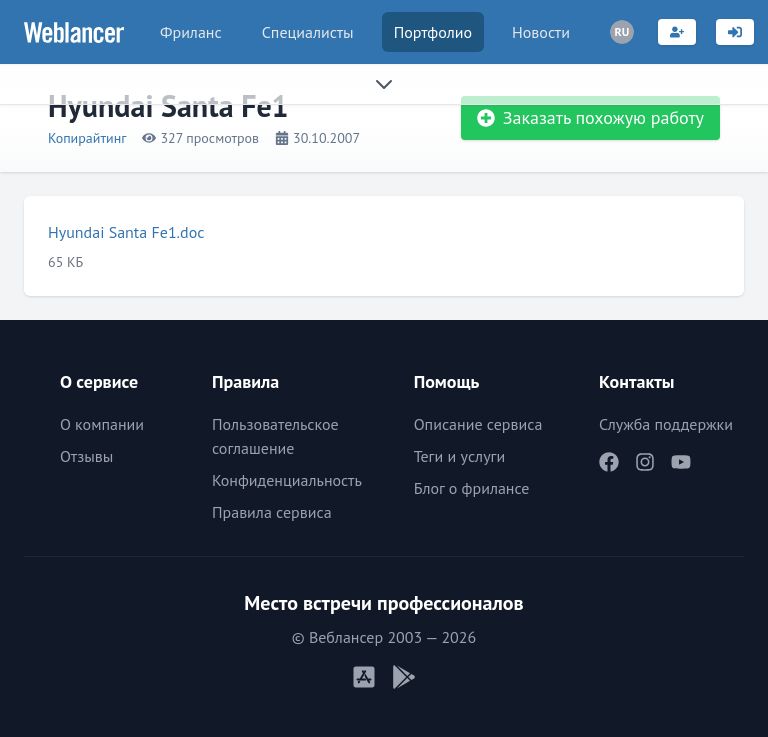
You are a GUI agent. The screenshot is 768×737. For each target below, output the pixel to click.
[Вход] (735, 32)
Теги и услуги (460, 456)
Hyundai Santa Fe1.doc (126, 232)
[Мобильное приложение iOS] (364, 677)
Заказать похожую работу (590, 117)
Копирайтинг (87, 138)
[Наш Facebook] (609, 462)
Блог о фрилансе (472, 488)
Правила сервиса (272, 512)
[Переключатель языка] (622, 32)
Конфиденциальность (287, 480)
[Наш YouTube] (681, 462)
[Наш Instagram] (645, 462)
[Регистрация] (677, 32)
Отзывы (86, 456)
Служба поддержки (666, 424)
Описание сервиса (478, 424)
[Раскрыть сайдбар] (384, 84)
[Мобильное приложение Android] (404, 677)
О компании (102, 424)
